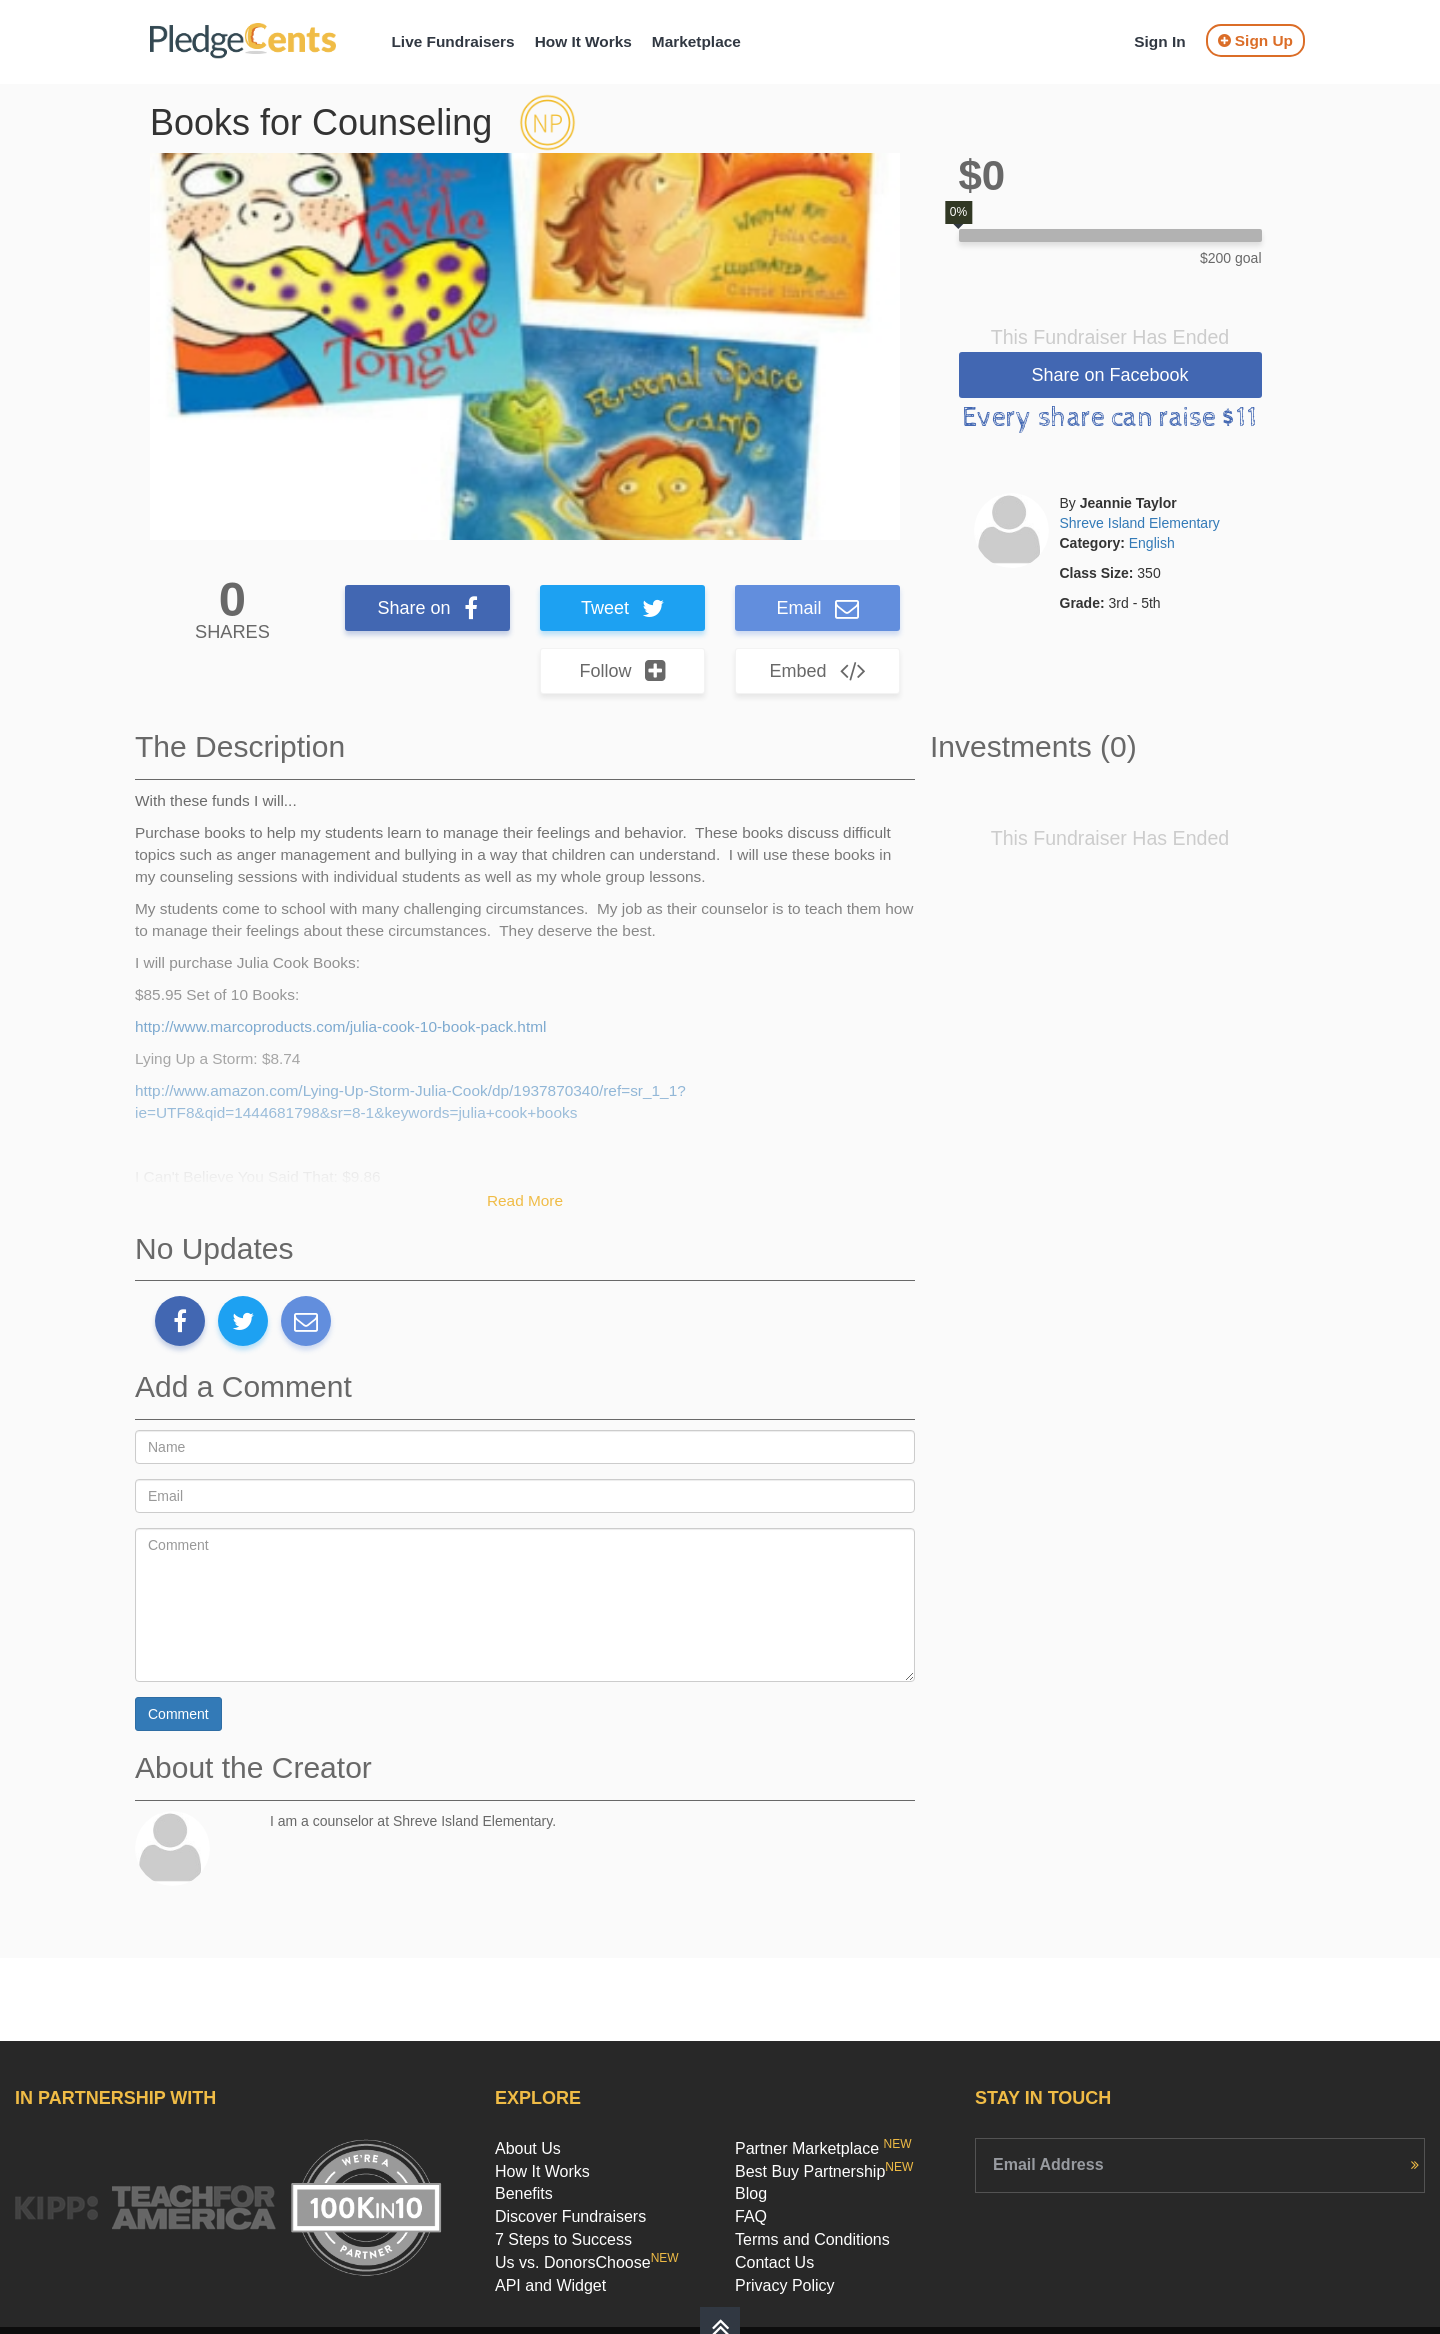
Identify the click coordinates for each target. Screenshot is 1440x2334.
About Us (528, 2148)
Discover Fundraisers (570, 2216)
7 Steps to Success (563, 2239)
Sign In (1159, 41)
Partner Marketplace (823, 2148)
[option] (525, 346)
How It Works (583, 41)
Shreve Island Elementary (1140, 523)
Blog (751, 2193)
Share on (427, 608)
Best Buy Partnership (824, 2171)
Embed (817, 671)
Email (817, 608)
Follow (622, 671)
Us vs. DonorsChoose (587, 2262)
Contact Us (774, 2262)
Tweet (622, 608)
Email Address (1048, 2164)
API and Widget (550, 2285)
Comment (178, 1714)
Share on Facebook (1109, 375)
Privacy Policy (785, 2285)
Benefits (524, 2193)
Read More (525, 1200)
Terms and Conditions (812, 2239)
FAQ (751, 2216)
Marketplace (696, 41)
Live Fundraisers (452, 41)
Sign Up (1255, 40)
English (1152, 543)
